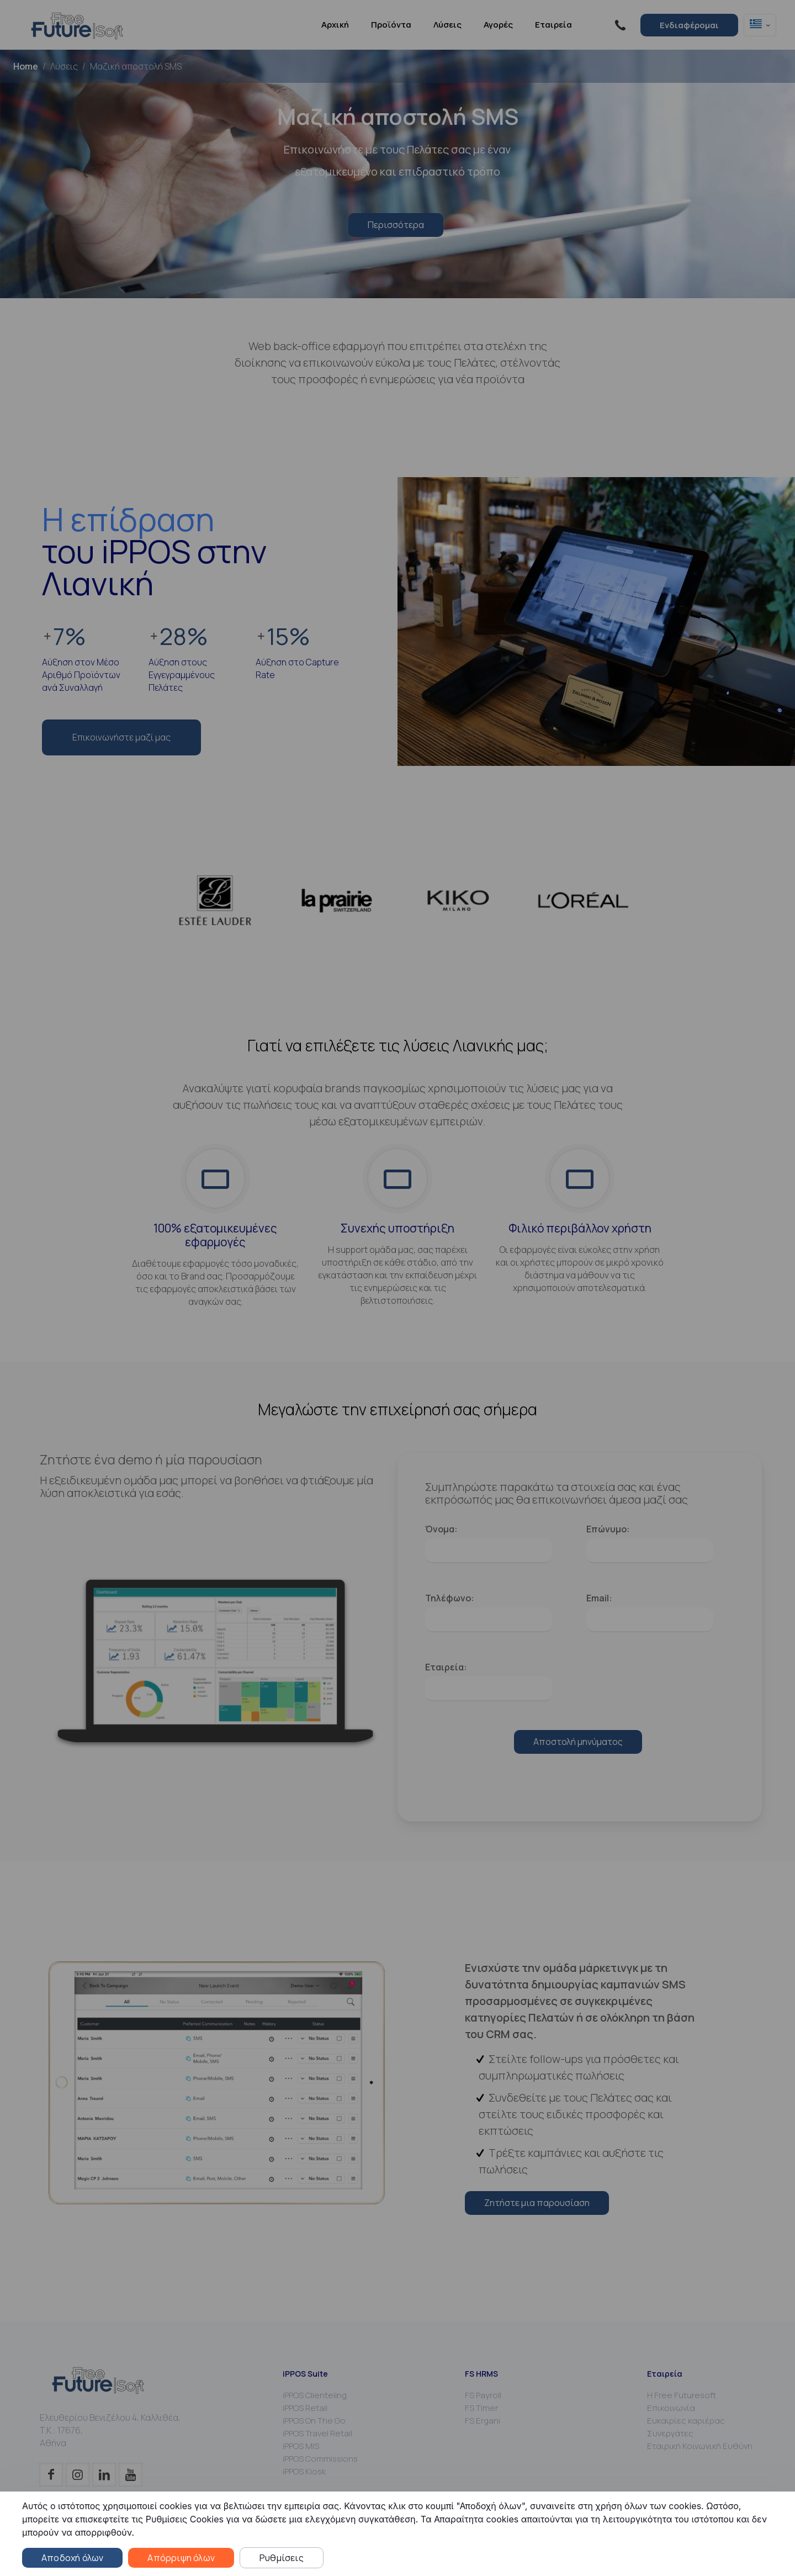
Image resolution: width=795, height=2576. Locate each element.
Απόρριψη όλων (181, 2558)
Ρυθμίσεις (281, 2558)
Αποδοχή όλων (72, 2558)
